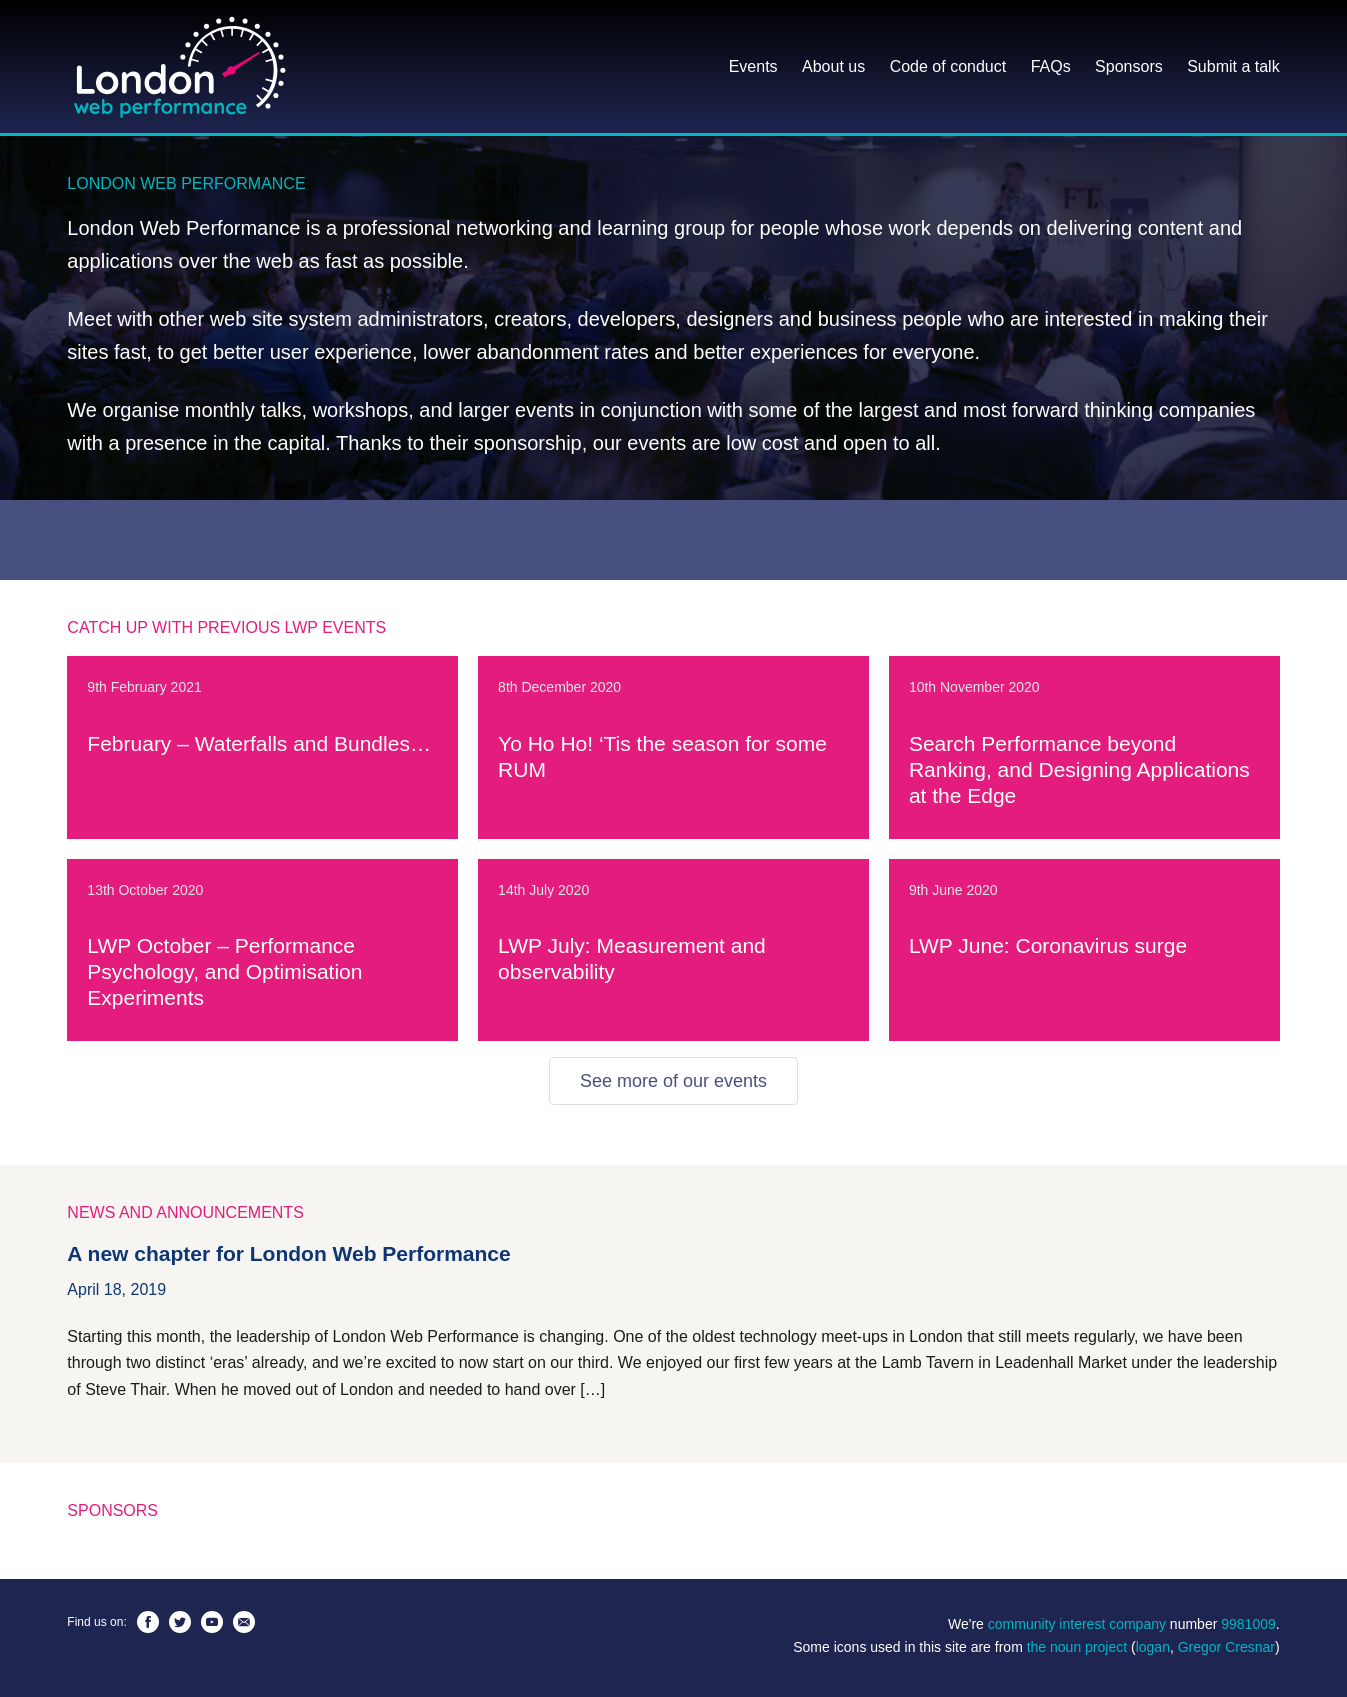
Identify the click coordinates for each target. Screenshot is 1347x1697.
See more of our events (673, 1081)
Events (753, 66)
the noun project (1077, 1647)
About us (833, 66)
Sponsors (1129, 66)
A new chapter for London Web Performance (288, 1253)
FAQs (1051, 66)
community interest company (1077, 1624)
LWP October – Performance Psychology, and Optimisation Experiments (224, 971)
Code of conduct (948, 66)
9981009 (1248, 1624)
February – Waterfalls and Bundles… (259, 743)
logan (1153, 1647)
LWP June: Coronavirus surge (1048, 945)
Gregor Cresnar (1226, 1647)
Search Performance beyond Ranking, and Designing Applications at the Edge (1079, 769)
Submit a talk (1233, 66)
